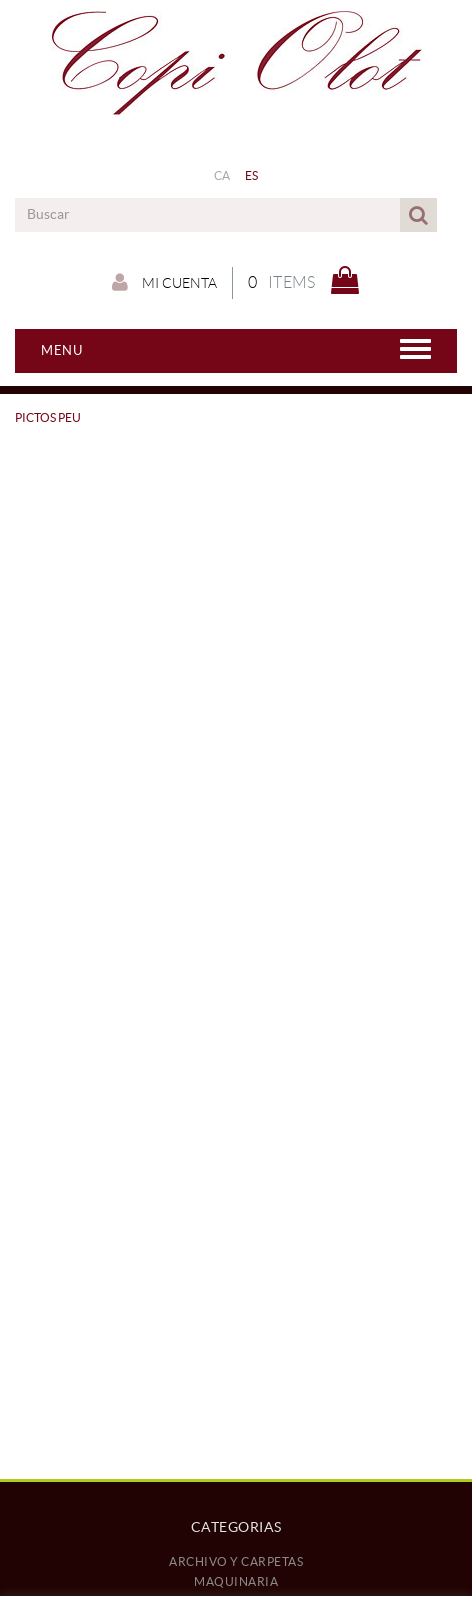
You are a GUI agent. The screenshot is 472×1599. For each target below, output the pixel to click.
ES (252, 175)
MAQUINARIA (236, 1581)
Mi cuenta (164, 282)
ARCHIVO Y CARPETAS (236, 1561)
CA (222, 175)
